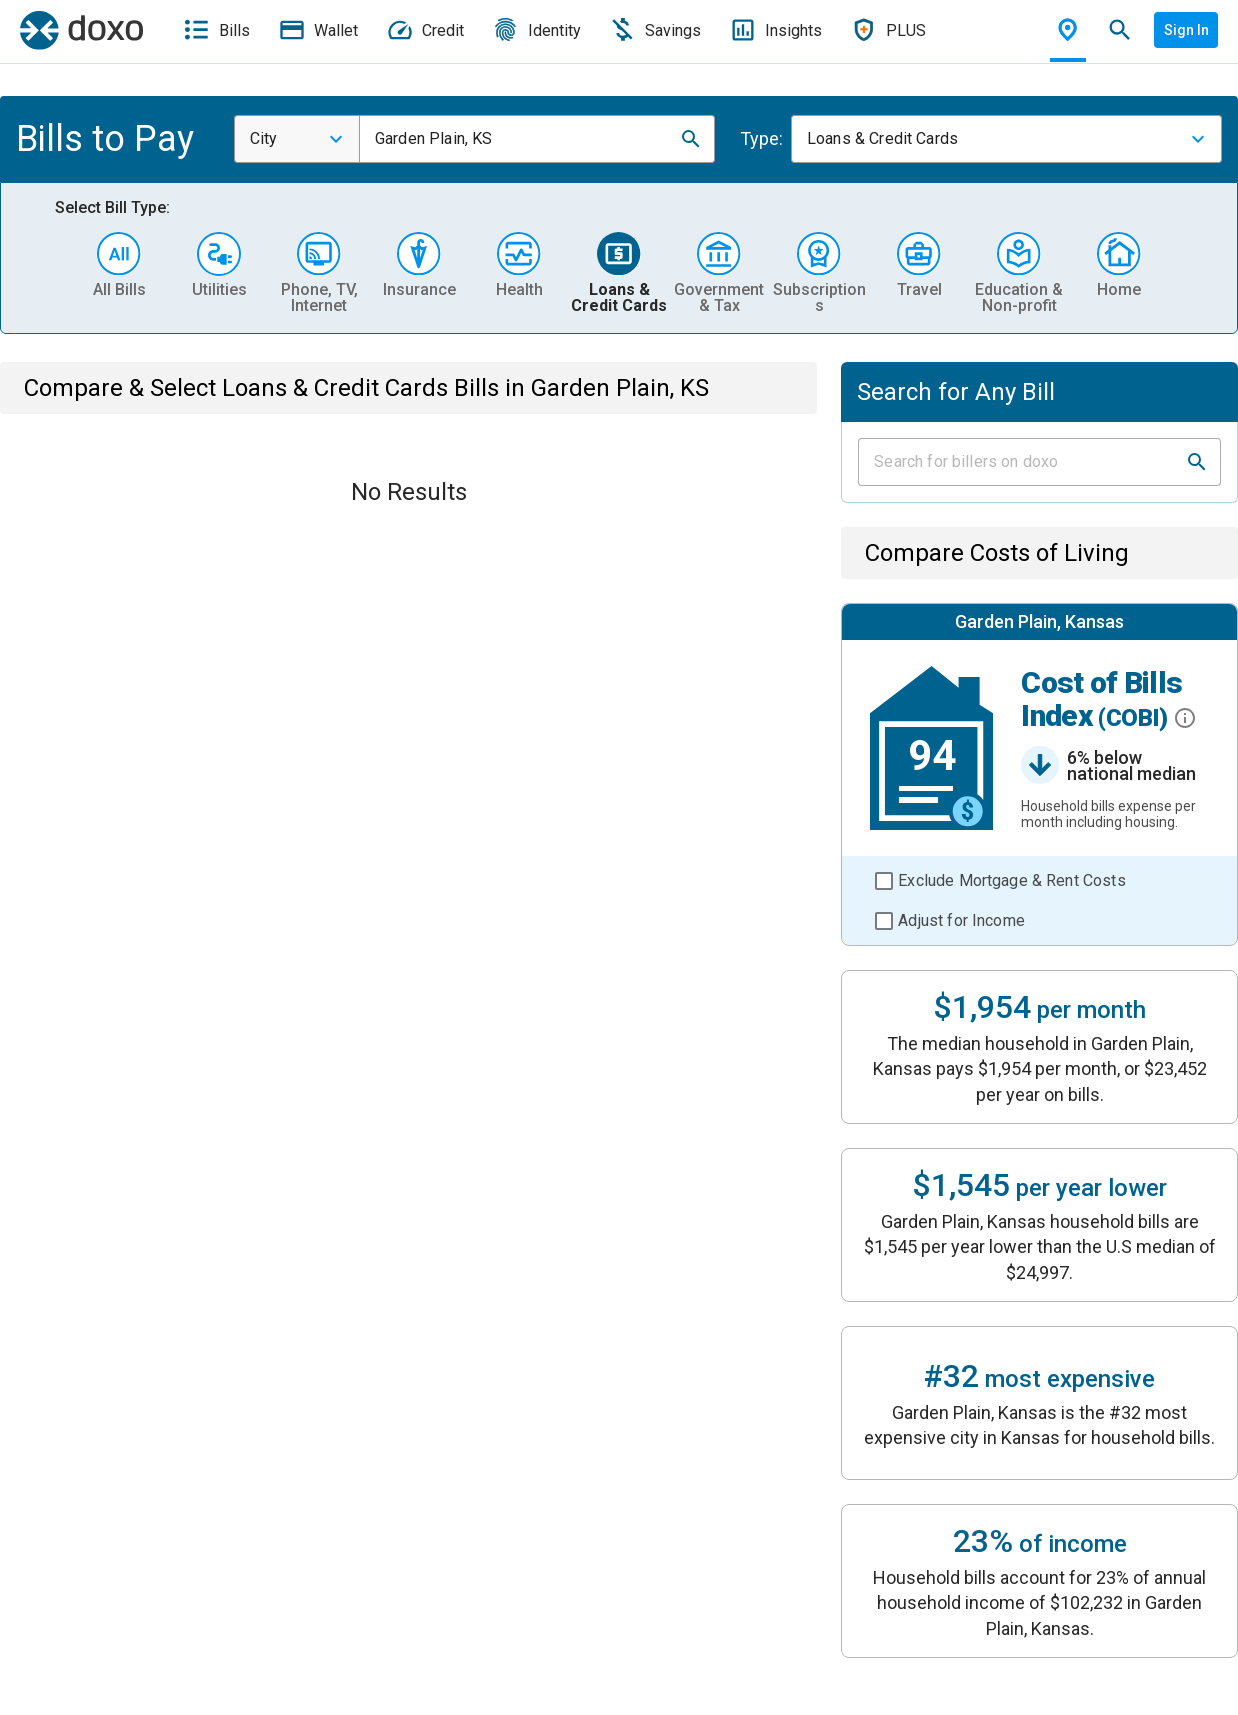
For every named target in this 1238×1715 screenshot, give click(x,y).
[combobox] (297, 139)
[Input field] (1021, 462)
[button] (691, 139)
